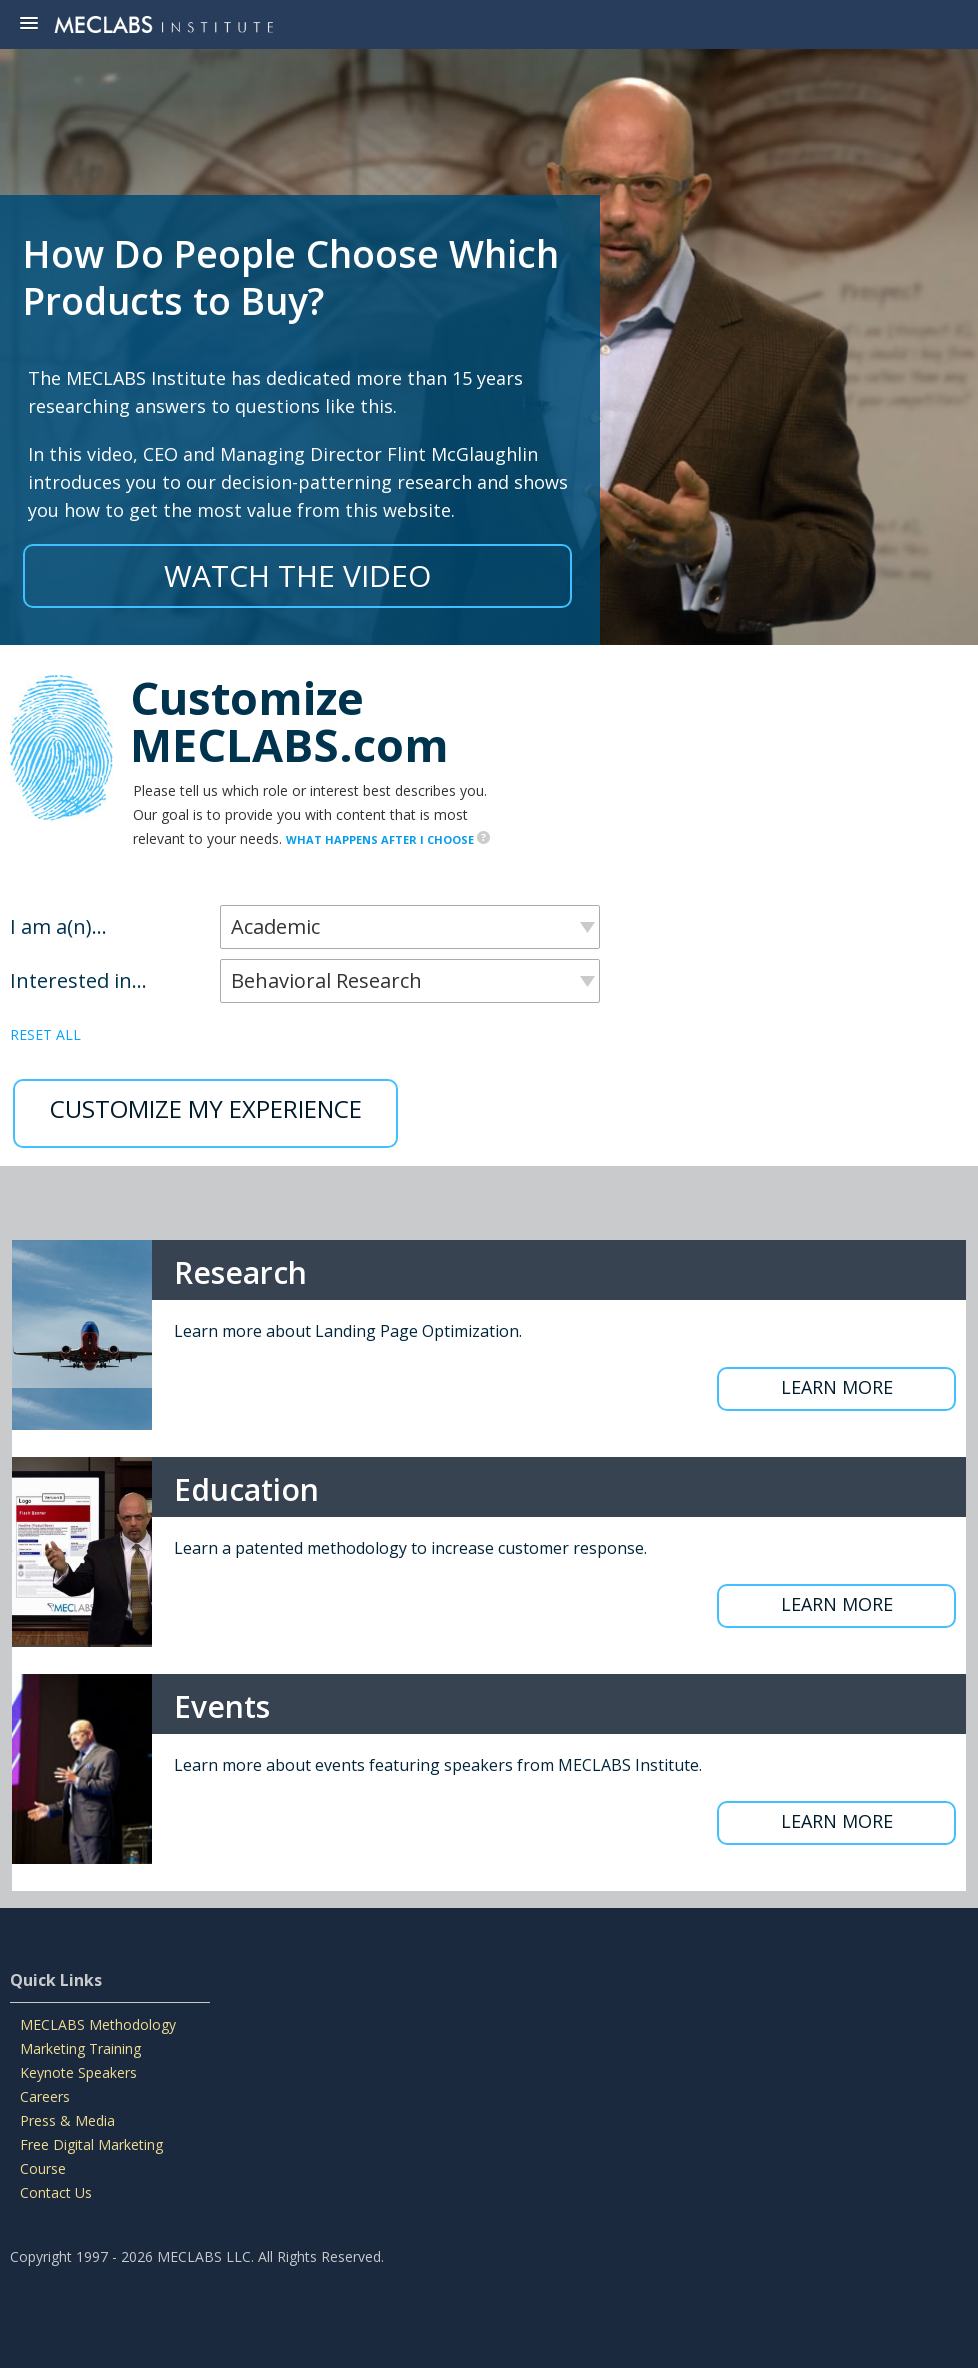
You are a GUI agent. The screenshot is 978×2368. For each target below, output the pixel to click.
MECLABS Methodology (98, 2024)
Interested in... (78, 981)
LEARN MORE (837, 1387)
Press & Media (67, 2120)
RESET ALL (45, 1034)
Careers (45, 2096)
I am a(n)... (58, 927)
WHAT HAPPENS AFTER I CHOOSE (388, 839)
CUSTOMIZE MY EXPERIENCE (206, 1108)
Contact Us (56, 2192)
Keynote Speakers (78, 2072)
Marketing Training (80, 2048)
